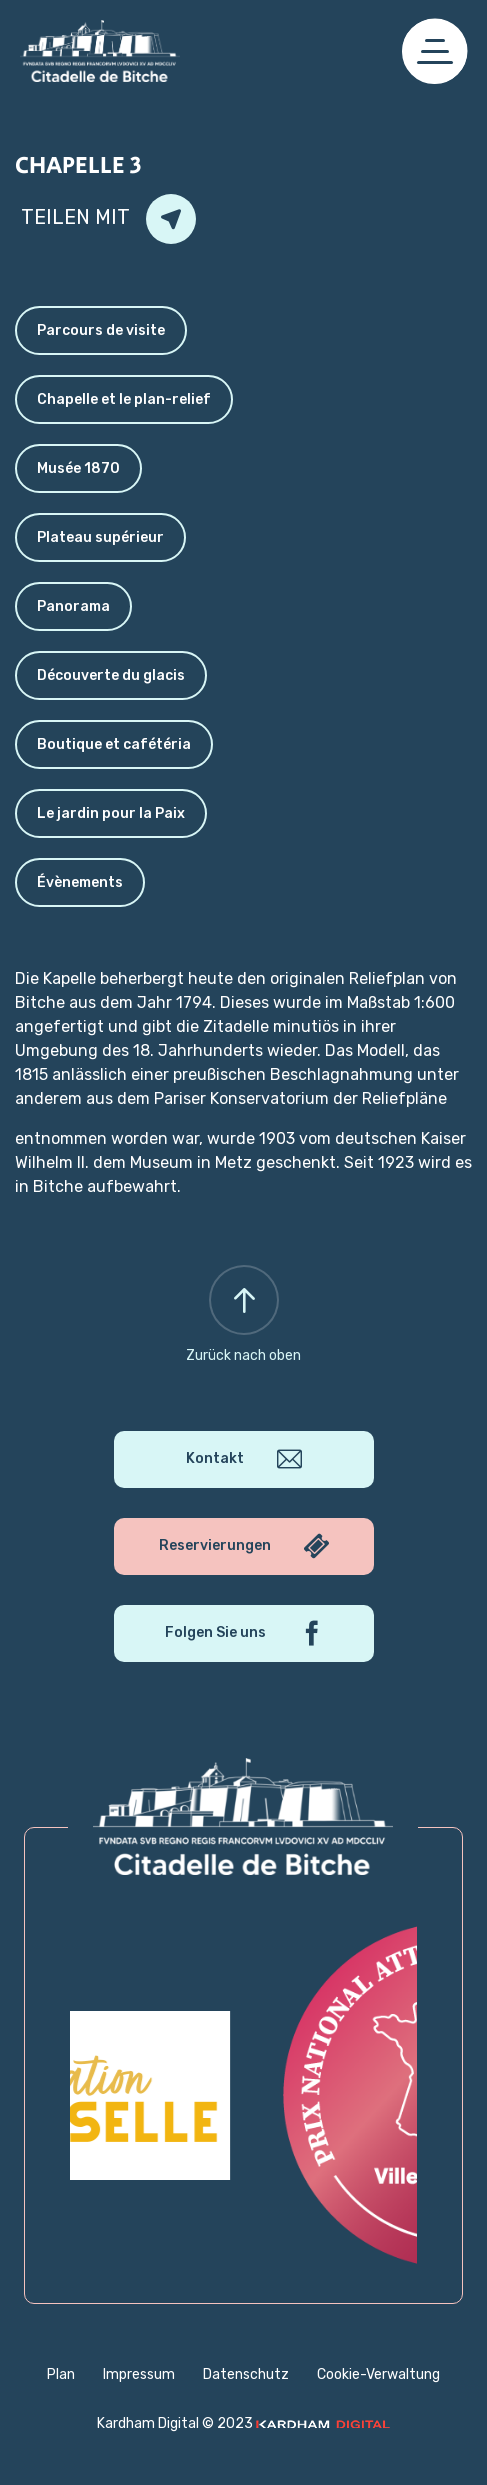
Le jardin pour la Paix (111, 813)
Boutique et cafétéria (114, 744)
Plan (61, 2374)
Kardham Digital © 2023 (243, 2423)
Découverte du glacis (111, 675)
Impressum (139, 2374)
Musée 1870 (78, 468)
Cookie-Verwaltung (378, 2374)
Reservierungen (244, 1546)
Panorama (73, 606)
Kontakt (244, 1459)
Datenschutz (246, 2374)
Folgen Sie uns (243, 1633)
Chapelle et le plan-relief (124, 399)
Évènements (80, 882)
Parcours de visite (101, 330)
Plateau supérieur (100, 537)
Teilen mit (108, 219)
